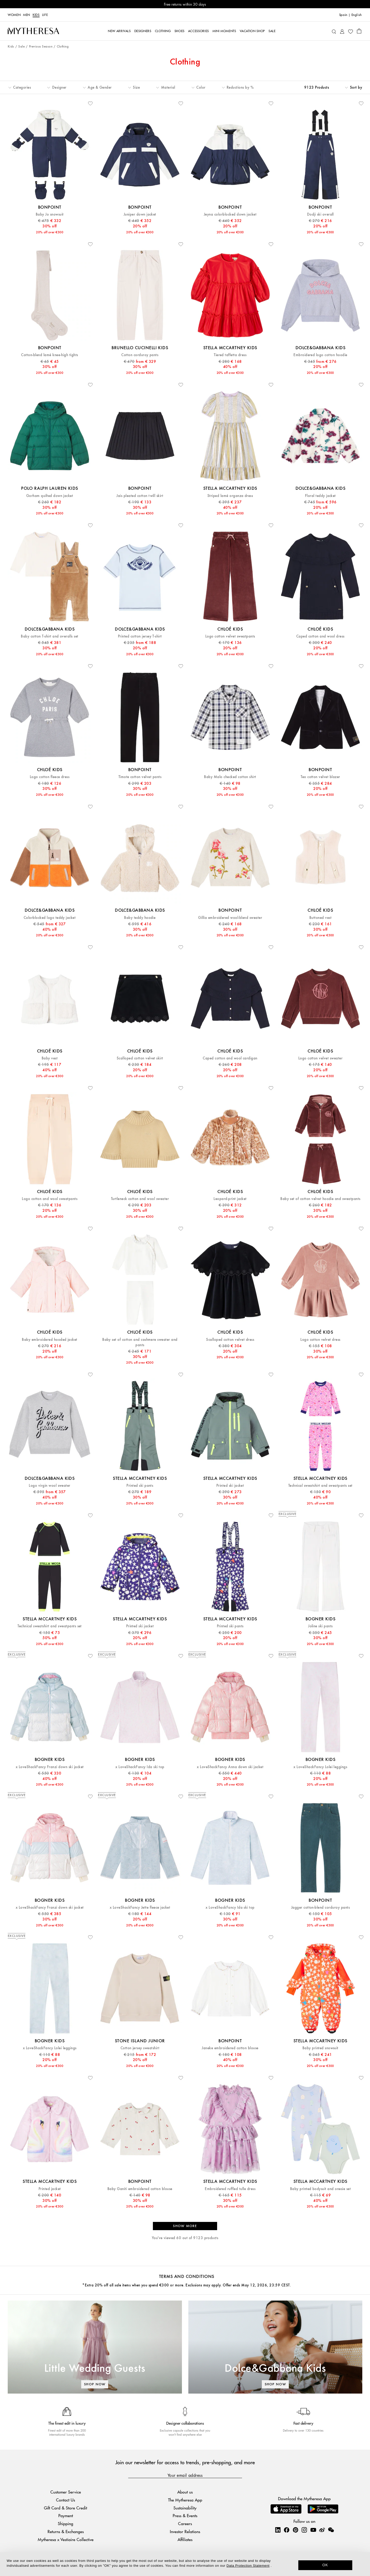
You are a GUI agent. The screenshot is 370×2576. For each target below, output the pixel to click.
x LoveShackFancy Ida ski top (139, 1767)
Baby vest (50, 1058)
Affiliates (185, 2539)
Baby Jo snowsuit (50, 214)
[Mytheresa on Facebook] (286, 2529)
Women (14, 15)
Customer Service (65, 2492)
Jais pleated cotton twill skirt (139, 496)
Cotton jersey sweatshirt (140, 2048)
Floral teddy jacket (320, 496)
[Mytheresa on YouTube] (313, 2529)
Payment (65, 2515)
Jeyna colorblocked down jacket (230, 214)
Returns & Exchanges (66, 2531)
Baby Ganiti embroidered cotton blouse (139, 2189)
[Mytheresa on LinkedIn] (278, 2529)
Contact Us (65, 2500)
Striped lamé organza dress (230, 496)
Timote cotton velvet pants (139, 777)
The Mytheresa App (185, 2500)
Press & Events (185, 2515)
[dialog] (185, 2564)
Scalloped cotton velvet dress (230, 1340)
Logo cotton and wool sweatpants (49, 1199)
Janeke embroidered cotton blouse (230, 2048)
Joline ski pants (320, 1626)
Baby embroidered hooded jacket (49, 1340)
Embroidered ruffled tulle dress (230, 2189)
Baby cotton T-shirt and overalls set (49, 636)
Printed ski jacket (230, 1486)
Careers (185, 2523)
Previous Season (40, 46)
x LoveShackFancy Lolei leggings (320, 1767)
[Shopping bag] (359, 31)
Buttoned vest (320, 918)
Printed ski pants (139, 1486)
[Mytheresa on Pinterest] (295, 2529)
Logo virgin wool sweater (49, 1486)
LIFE (45, 15)
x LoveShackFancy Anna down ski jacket (230, 1767)
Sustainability (185, 2508)
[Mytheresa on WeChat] (331, 2529)
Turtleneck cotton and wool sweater (140, 1199)
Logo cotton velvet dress (320, 1340)
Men (26, 15)
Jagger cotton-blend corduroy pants (320, 1907)
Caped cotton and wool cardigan (230, 1058)
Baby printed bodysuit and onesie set (320, 2189)
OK (325, 2565)
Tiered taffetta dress (230, 355)
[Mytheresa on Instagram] (304, 2529)
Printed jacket (50, 2189)
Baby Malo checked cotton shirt (230, 777)
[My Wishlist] (350, 31)
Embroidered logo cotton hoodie (320, 355)
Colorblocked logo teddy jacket (50, 918)
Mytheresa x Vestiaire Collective (66, 2539)
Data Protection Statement (248, 2566)
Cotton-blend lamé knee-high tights (49, 355)
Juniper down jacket (140, 214)
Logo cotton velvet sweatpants (230, 636)
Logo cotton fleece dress (50, 777)
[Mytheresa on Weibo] (322, 2529)
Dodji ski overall (320, 214)
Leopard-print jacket (230, 1199)
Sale (21, 46)
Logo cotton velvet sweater (320, 1058)
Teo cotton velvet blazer (320, 777)
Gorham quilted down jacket (49, 496)
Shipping (65, 2523)
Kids (36, 15)
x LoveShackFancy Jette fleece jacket (140, 1907)
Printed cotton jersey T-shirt (140, 636)
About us (185, 2492)
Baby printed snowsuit (320, 2048)
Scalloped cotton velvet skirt (140, 1058)
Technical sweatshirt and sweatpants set (320, 1486)
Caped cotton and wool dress (320, 636)
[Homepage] (33, 31)
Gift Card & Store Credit (65, 2508)
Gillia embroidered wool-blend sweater (230, 918)
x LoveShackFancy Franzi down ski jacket (50, 1767)
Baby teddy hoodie (139, 918)
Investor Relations (185, 2531)
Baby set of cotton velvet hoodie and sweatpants (320, 1199)
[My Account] (342, 31)
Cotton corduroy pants (139, 355)
